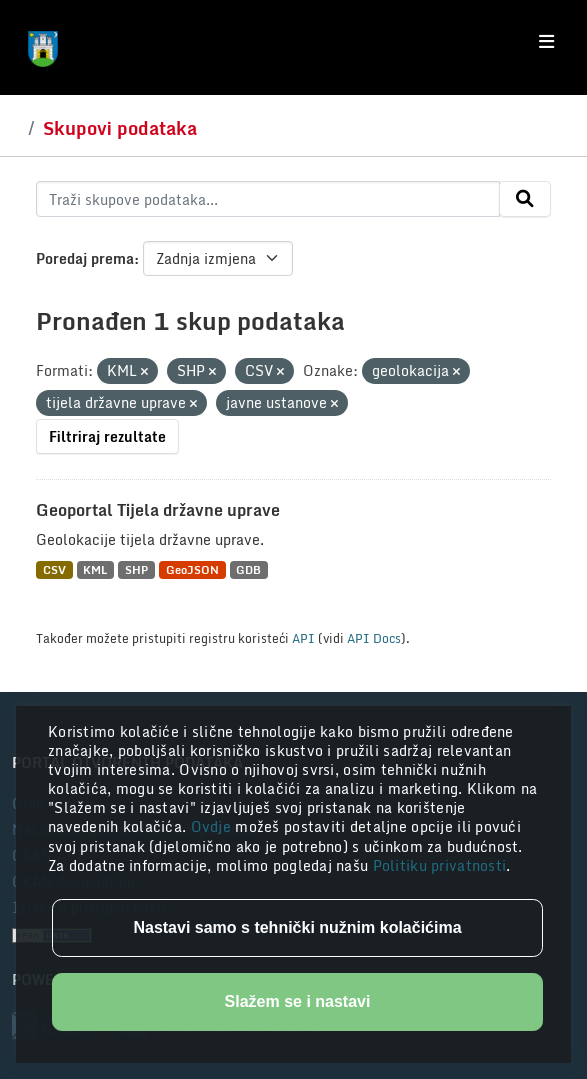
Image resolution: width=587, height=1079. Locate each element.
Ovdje (213, 826)
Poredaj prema (85, 258)
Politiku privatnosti (440, 865)
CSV (54, 569)
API (303, 638)
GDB (248, 569)
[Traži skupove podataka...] (268, 199)
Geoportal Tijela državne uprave (158, 510)
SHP (136, 569)
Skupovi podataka (120, 128)
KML (95, 569)
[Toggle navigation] (546, 42)
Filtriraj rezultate (107, 436)
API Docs (374, 638)
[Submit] (525, 199)
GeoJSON (192, 569)
